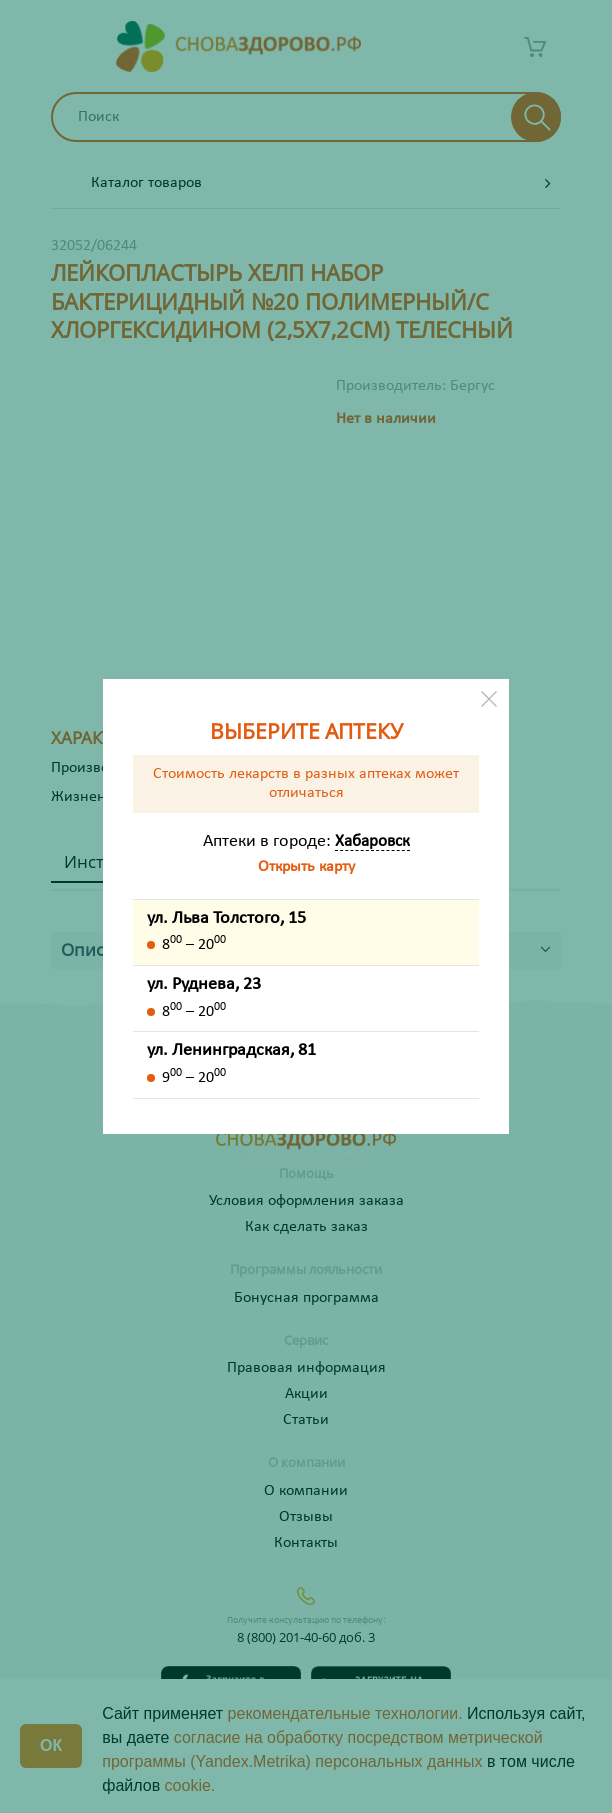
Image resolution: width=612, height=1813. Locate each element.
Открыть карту (306, 867)
